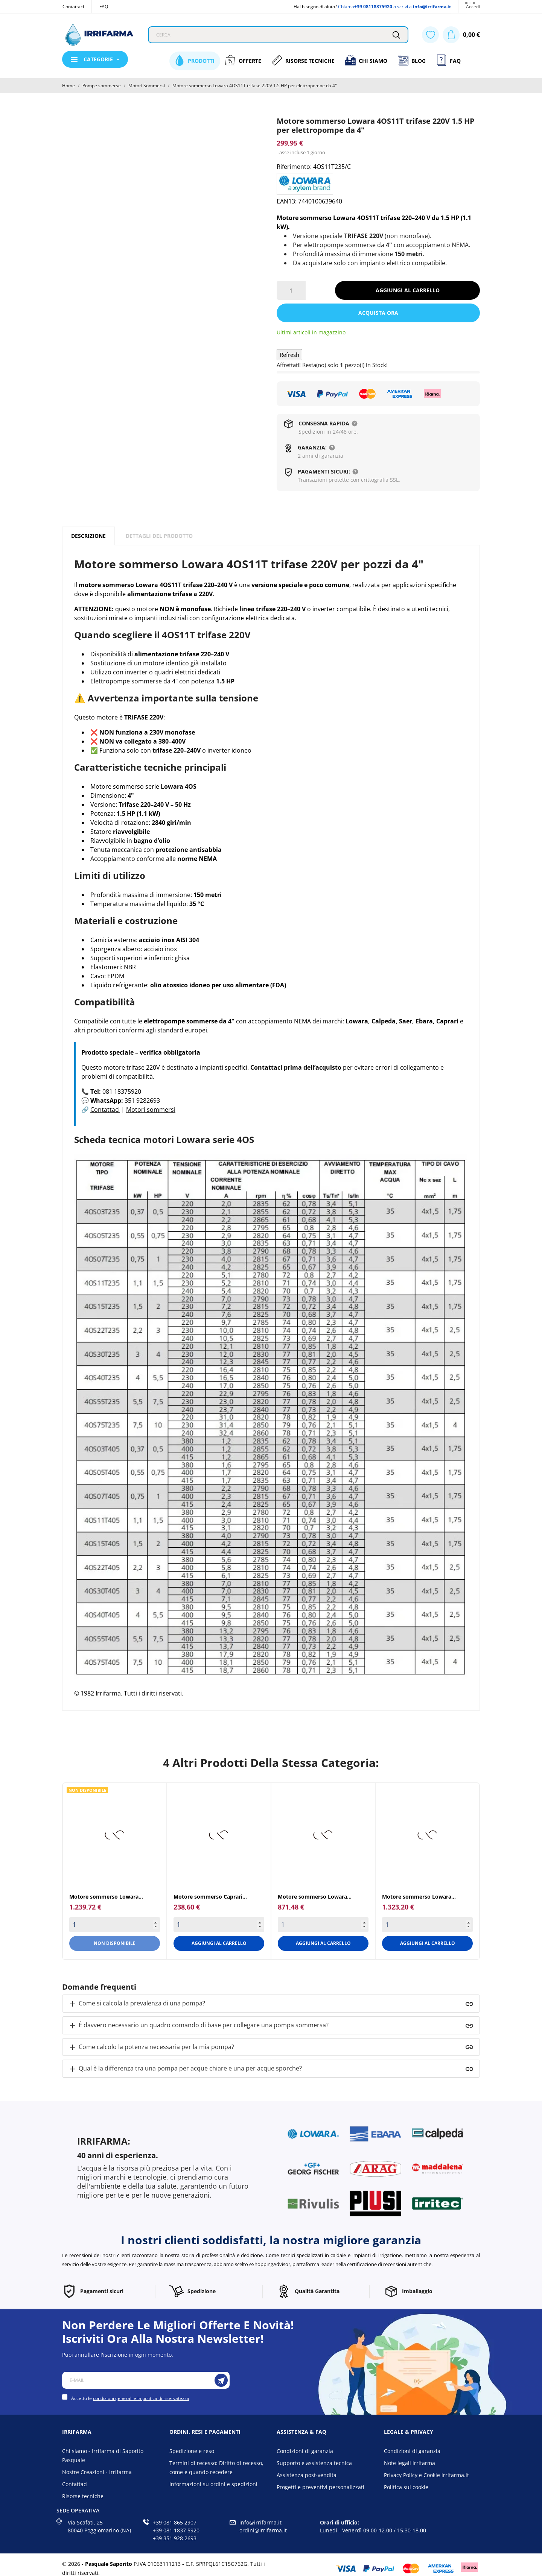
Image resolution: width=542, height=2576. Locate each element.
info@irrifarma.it (432, 6)
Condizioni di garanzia (305, 2451)
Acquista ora (378, 312)
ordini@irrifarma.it (263, 2530)
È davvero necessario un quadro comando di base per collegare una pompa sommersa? (198, 2025)
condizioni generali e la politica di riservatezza (141, 2398)
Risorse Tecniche (303, 60)
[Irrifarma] (99, 35)
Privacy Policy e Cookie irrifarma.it (426, 2475)
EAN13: (287, 201)
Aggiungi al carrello (408, 290)
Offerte (243, 60)
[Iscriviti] (221, 2380)
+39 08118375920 (373, 6)
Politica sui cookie (406, 2487)
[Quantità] (291, 290)
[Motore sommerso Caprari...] (219, 1835)
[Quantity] (114, 1924)
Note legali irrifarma (409, 2463)
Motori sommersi (150, 1109)
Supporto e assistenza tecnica (314, 2463)
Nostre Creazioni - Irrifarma (97, 2472)
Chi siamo (366, 60)
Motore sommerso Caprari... (210, 1896)
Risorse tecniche (83, 2496)
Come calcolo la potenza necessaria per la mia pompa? (151, 2047)
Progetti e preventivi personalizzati (320, 2487)
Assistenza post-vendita (306, 2475)
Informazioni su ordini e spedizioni (213, 2484)
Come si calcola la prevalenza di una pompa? (136, 2003)
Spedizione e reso (191, 2451)
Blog (411, 60)
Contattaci (73, 6)
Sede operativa (77, 2510)
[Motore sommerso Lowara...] (114, 1835)
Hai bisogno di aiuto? (315, 6)
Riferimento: (294, 166)
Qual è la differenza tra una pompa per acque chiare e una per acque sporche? (185, 2069)
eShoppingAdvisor (269, 2264)
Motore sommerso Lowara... (106, 1896)
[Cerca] (396, 34)
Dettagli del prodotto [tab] (159, 535)
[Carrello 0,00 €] (461, 34)
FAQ (103, 6)
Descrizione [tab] (88, 535)
